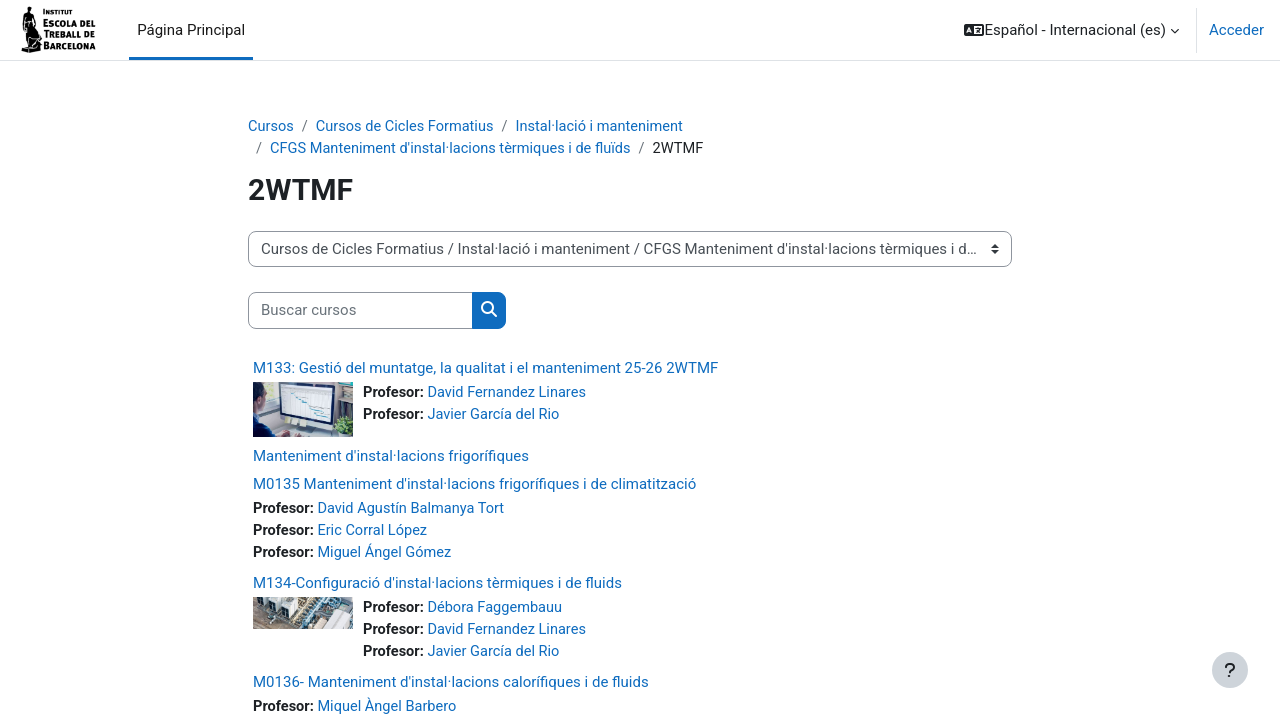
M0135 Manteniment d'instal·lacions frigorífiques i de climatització (474, 486)
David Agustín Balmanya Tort (415, 511)
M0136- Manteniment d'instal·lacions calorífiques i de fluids (451, 687)
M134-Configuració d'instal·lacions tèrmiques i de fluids (437, 586)
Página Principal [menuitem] (191, 30)
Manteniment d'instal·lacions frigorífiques (391, 458)
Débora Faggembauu (498, 611)
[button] (1071, 30)
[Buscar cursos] (360, 312)
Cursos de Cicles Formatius (408, 127)
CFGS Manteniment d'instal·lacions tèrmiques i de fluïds (455, 150)
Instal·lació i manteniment (609, 127)
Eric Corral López (375, 533)
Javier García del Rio (497, 417)
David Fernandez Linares (510, 394)
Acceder (1236, 30)
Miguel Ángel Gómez (388, 556)
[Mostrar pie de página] (1230, 670)
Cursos (271, 127)
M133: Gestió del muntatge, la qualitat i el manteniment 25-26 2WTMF (485, 369)
